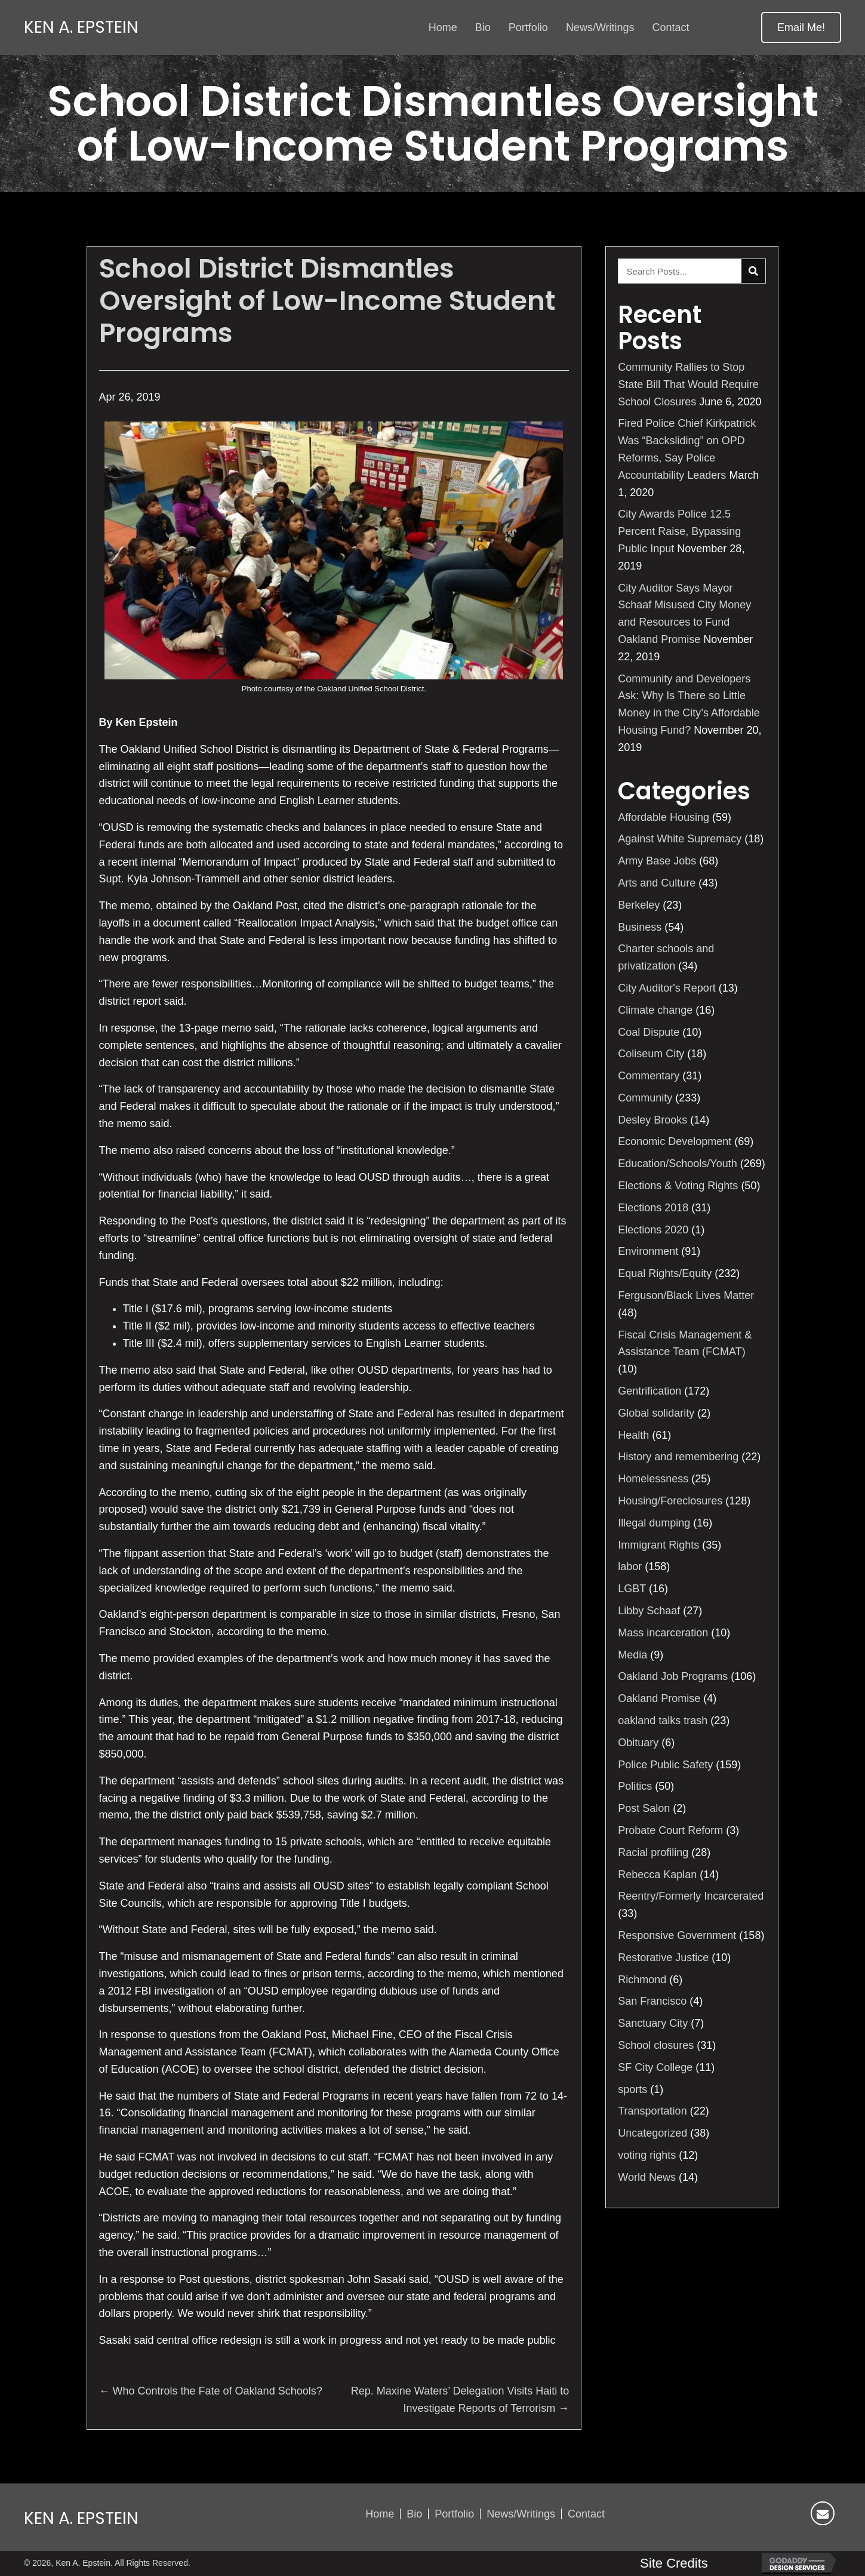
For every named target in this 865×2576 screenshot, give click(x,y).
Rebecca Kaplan (657, 1875)
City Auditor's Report (667, 988)
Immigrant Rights (658, 1545)
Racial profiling (653, 1852)
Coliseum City (651, 1054)
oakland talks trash (662, 1720)
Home (379, 2514)
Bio (414, 2514)
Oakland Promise (659, 1698)
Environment (648, 1251)
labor (630, 1566)
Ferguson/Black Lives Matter (686, 1295)
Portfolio (454, 2514)
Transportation (652, 2111)
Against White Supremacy (679, 839)
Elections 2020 (653, 1230)
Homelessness (653, 1479)
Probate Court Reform (670, 1830)
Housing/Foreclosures (670, 1501)
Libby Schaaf (649, 1611)
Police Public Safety (665, 1765)
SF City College (655, 2067)
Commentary (648, 1076)
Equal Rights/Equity (665, 1273)
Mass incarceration (663, 1633)
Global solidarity (656, 1413)
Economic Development (674, 1141)
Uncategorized (652, 2133)
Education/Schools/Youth (677, 1163)
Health (633, 1435)
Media (632, 1655)
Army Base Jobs (657, 861)
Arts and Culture (656, 883)
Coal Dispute (648, 1032)
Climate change (655, 1010)
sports (632, 2089)
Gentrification (649, 1391)
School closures (656, 2045)
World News (647, 2177)
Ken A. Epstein (81, 27)
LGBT (632, 1589)
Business (639, 927)
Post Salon (644, 1808)
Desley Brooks (652, 1120)
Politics (635, 1786)
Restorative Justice (663, 1957)
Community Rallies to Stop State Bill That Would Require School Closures (688, 384)
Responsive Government (677, 1935)
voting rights (647, 2155)
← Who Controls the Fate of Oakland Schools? (210, 2391)
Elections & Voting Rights (678, 1186)
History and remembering (678, 1457)
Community (645, 1098)
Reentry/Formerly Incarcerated (691, 1896)
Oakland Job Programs (673, 1676)
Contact (586, 2514)
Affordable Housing (663, 817)
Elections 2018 (653, 1208)
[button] (801, 27)
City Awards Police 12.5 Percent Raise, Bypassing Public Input (679, 531)
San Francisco (652, 2001)
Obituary (638, 1743)
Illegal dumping (654, 1523)
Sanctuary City (653, 2023)
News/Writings (521, 2514)
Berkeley (639, 905)
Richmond (642, 1980)
